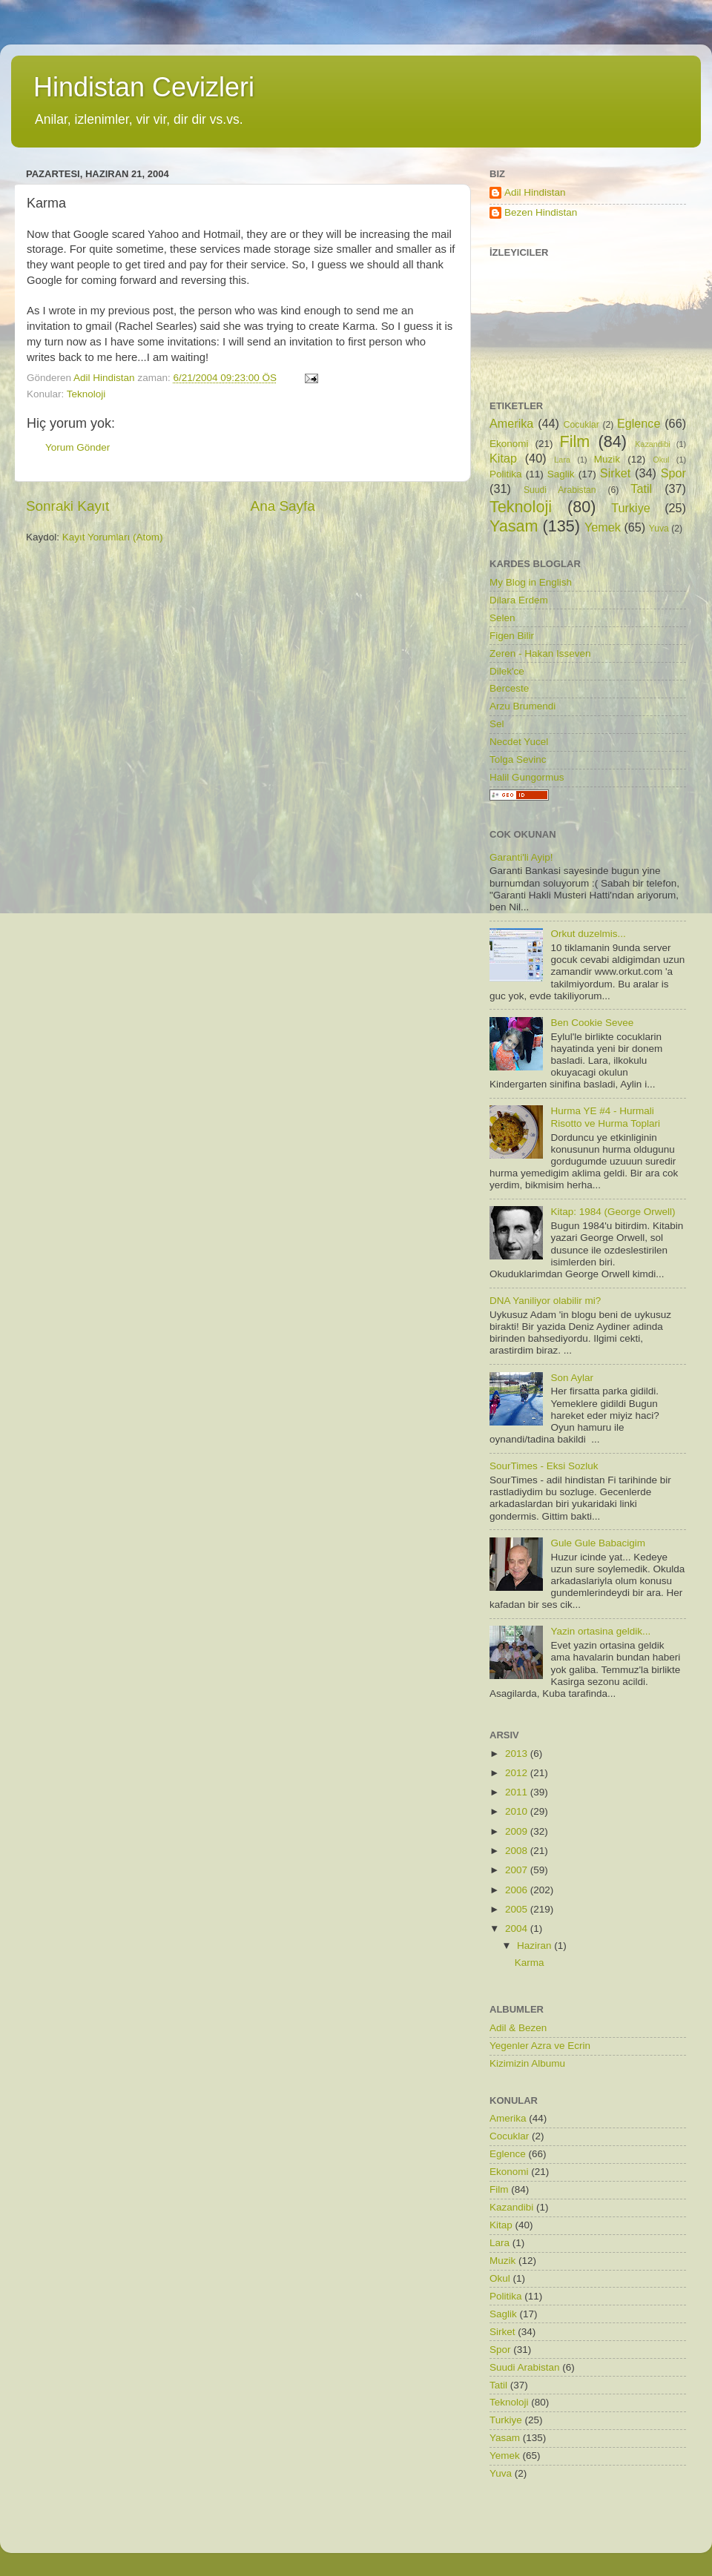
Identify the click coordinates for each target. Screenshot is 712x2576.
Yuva (659, 528)
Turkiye (630, 507)
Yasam (514, 526)
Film (575, 441)
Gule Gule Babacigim (597, 1543)
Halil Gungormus (527, 777)
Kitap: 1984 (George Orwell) (612, 1211)
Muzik (607, 459)
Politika (506, 474)
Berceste (509, 688)
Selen (502, 617)
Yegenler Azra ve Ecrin (540, 2045)
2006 (517, 1889)
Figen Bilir (512, 635)
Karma (529, 1962)
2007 (517, 1869)
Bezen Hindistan (540, 212)
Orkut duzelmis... (587, 933)
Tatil (641, 488)
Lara (562, 459)
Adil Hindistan (535, 192)
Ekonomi (509, 443)
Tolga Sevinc (518, 759)
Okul (661, 459)
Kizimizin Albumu (527, 2063)
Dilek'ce (507, 671)
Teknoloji (86, 394)
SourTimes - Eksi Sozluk (544, 1465)
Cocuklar (581, 425)
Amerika (511, 423)
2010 (517, 1811)
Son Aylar (571, 1377)
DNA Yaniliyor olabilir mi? (545, 1300)
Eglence (639, 423)
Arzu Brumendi (523, 706)
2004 (517, 1928)
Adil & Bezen (518, 2027)
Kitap (503, 458)
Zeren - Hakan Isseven (540, 653)
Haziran (535, 1945)
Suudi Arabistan (560, 490)
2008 (517, 1850)
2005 (517, 1909)
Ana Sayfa (283, 506)
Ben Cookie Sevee (591, 1022)
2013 (517, 1753)
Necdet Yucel (519, 741)
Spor (673, 473)
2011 (517, 1792)
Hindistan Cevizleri (143, 87)
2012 (517, 1772)
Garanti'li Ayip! (521, 857)
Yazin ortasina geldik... (600, 1631)
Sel (497, 723)
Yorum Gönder (77, 447)
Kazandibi (652, 444)
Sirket (615, 473)
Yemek (602, 527)
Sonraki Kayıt (67, 506)
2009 (517, 1831)
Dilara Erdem (519, 600)
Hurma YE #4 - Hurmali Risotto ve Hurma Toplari (605, 1116)
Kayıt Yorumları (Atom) (112, 537)
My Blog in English (531, 582)
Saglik (561, 474)
